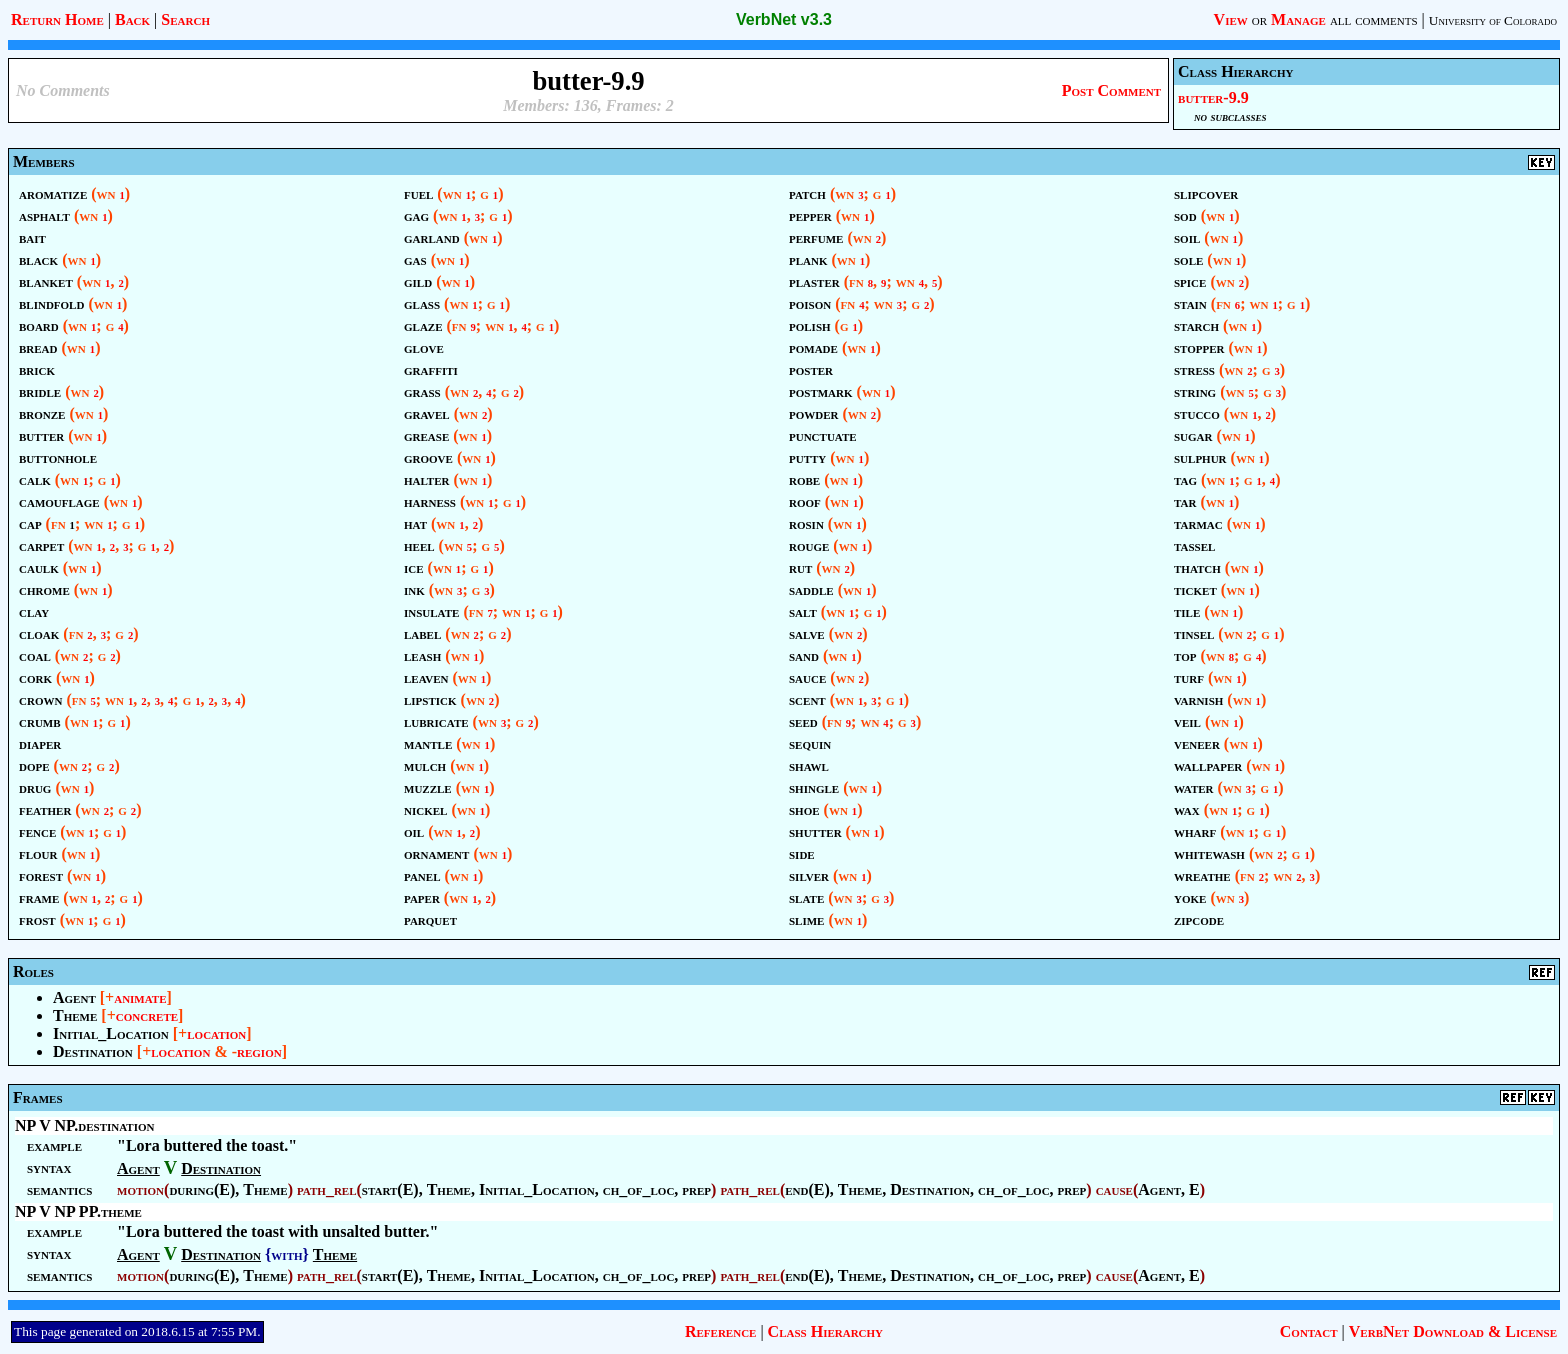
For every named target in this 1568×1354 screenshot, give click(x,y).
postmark (821, 391)
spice (1190, 281)
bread (38, 347)
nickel (425, 809)
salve (807, 633)
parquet (430, 919)
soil (1187, 237)
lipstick (430, 699)
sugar (1193, 435)
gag (416, 215)
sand (804, 655)
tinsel (1194, 633)
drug (35, 787)
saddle (811, 589)
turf (1189, 677)
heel (419, 545)
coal (35, 655)
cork (35, 677)
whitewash (1209, 853)
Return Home (57, 19)
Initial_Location (111, 1033)
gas (415, 259)
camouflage (59, 501)
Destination (93, 1051)
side (802, 853)
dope (34, 765)
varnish (1198, 699)
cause (1114, 1189)
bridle (40, 391)
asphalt (44, 215)
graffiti (431, 369)
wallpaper (1208, 765)
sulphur (1200, 457)
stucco (1197, 413)
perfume (816, 237)
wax (1187, 809)
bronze (42, 413)
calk (35, 479)
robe (804, 479)
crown (40, 699)
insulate (431, 611)
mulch (425, 765)
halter (426, 479)
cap (30, 523)
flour (38, 853)
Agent (74, 997)
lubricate (436, 721)
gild (418, 281)
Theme (75, 1015)
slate (806, 897)
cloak (39, 633)
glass (422, 303)
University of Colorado (1493, 20)
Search (185, 19)
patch (807, 193)
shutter (815, 831)
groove (428, 457)
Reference (720, 1331)
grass (422, 391)
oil (414, 831)
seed (803, 721)
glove (424, 347)
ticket (1195, 589)
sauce (807, 677)
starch (1196, 325)
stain (1190, 303)
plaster (814, 281)
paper (422, 897)
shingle (814, 787)
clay (34, 611)
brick (37, 369)
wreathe (1202, 875)
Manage (1298, 19)
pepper (810, 215)
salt (803, 611)
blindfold (51, 303)
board (39, 325)
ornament (436, 853)
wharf (1195, 831)
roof (805, 501)
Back (132, 19)
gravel (427, 413)
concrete (147, 1015)
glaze (423, 325)
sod (1185, 215)
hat (415, 523)
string (1195, 391)
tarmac (1198, 523)
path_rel (327, 1189)
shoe (804, 809)
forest (41, 875)
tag (1185, 479)
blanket (46, 281)
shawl (809, 765)
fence (37, 831)
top (1185, 655)
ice (414, 567)
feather (45, 809)
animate (140, 997)
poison (810, 303)
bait (32, 237)
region (259, 1051)
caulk (39, 567)
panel (422, 875)
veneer (1197, 743)
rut (800, 567)
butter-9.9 (1213, 97)
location (216, 1033)
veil (1187, 721)
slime (806, 919)
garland (432, 237)
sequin (810, 743)
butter (41, 435)
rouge (809, 545)
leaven (426, 677)
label (422, 633)
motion (140, 1189)
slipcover (1206, 193)
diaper (40, 743)
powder (814, 413)
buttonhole (58, 457)
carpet (41, 545)
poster (811, 369)
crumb (40, 721)
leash (422, 655)
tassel (1194, 545)
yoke (1190, 897)
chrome (44, 589)
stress (1194, 369)
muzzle (428, 787)
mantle (428, 743)
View (1231, 19)
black (38, 259)
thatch (1197, 567)
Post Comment (1111, 90)
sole (1188, 259)
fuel (418, 193)
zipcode (1199, 919)
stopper (1199, 347)
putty (807, 457)
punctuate (823, 435)
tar (1185, 501)
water (1194, 787)
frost (37, 919)
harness (430, 501)
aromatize (53, 193)
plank (808, 259)
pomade (813, 347)
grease (426, 435)
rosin (806, 523)
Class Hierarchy (825, 1331)
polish (810, 325)
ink (414, 589)
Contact (1309, 1331)
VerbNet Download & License (1453, 1331)
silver (809, 875)
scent (807, 699)
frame (39, 897)
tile (1187, 611)
